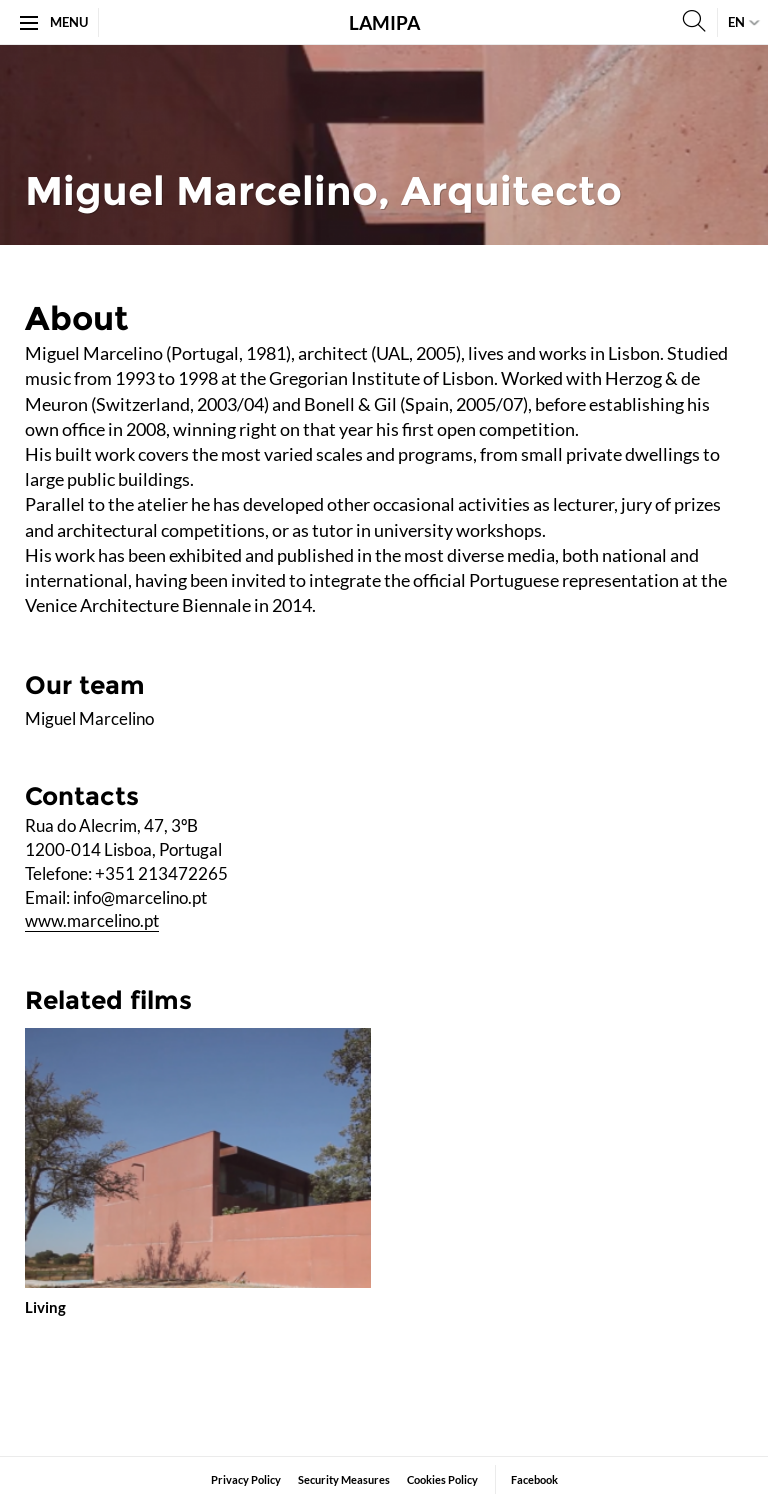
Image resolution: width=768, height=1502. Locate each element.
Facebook (534, 1479)
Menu (54, 22)
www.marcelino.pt (92, 920)
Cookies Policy (442, 1479)
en (736, 22)
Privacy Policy (246, 1479)
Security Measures (344, 1479)
